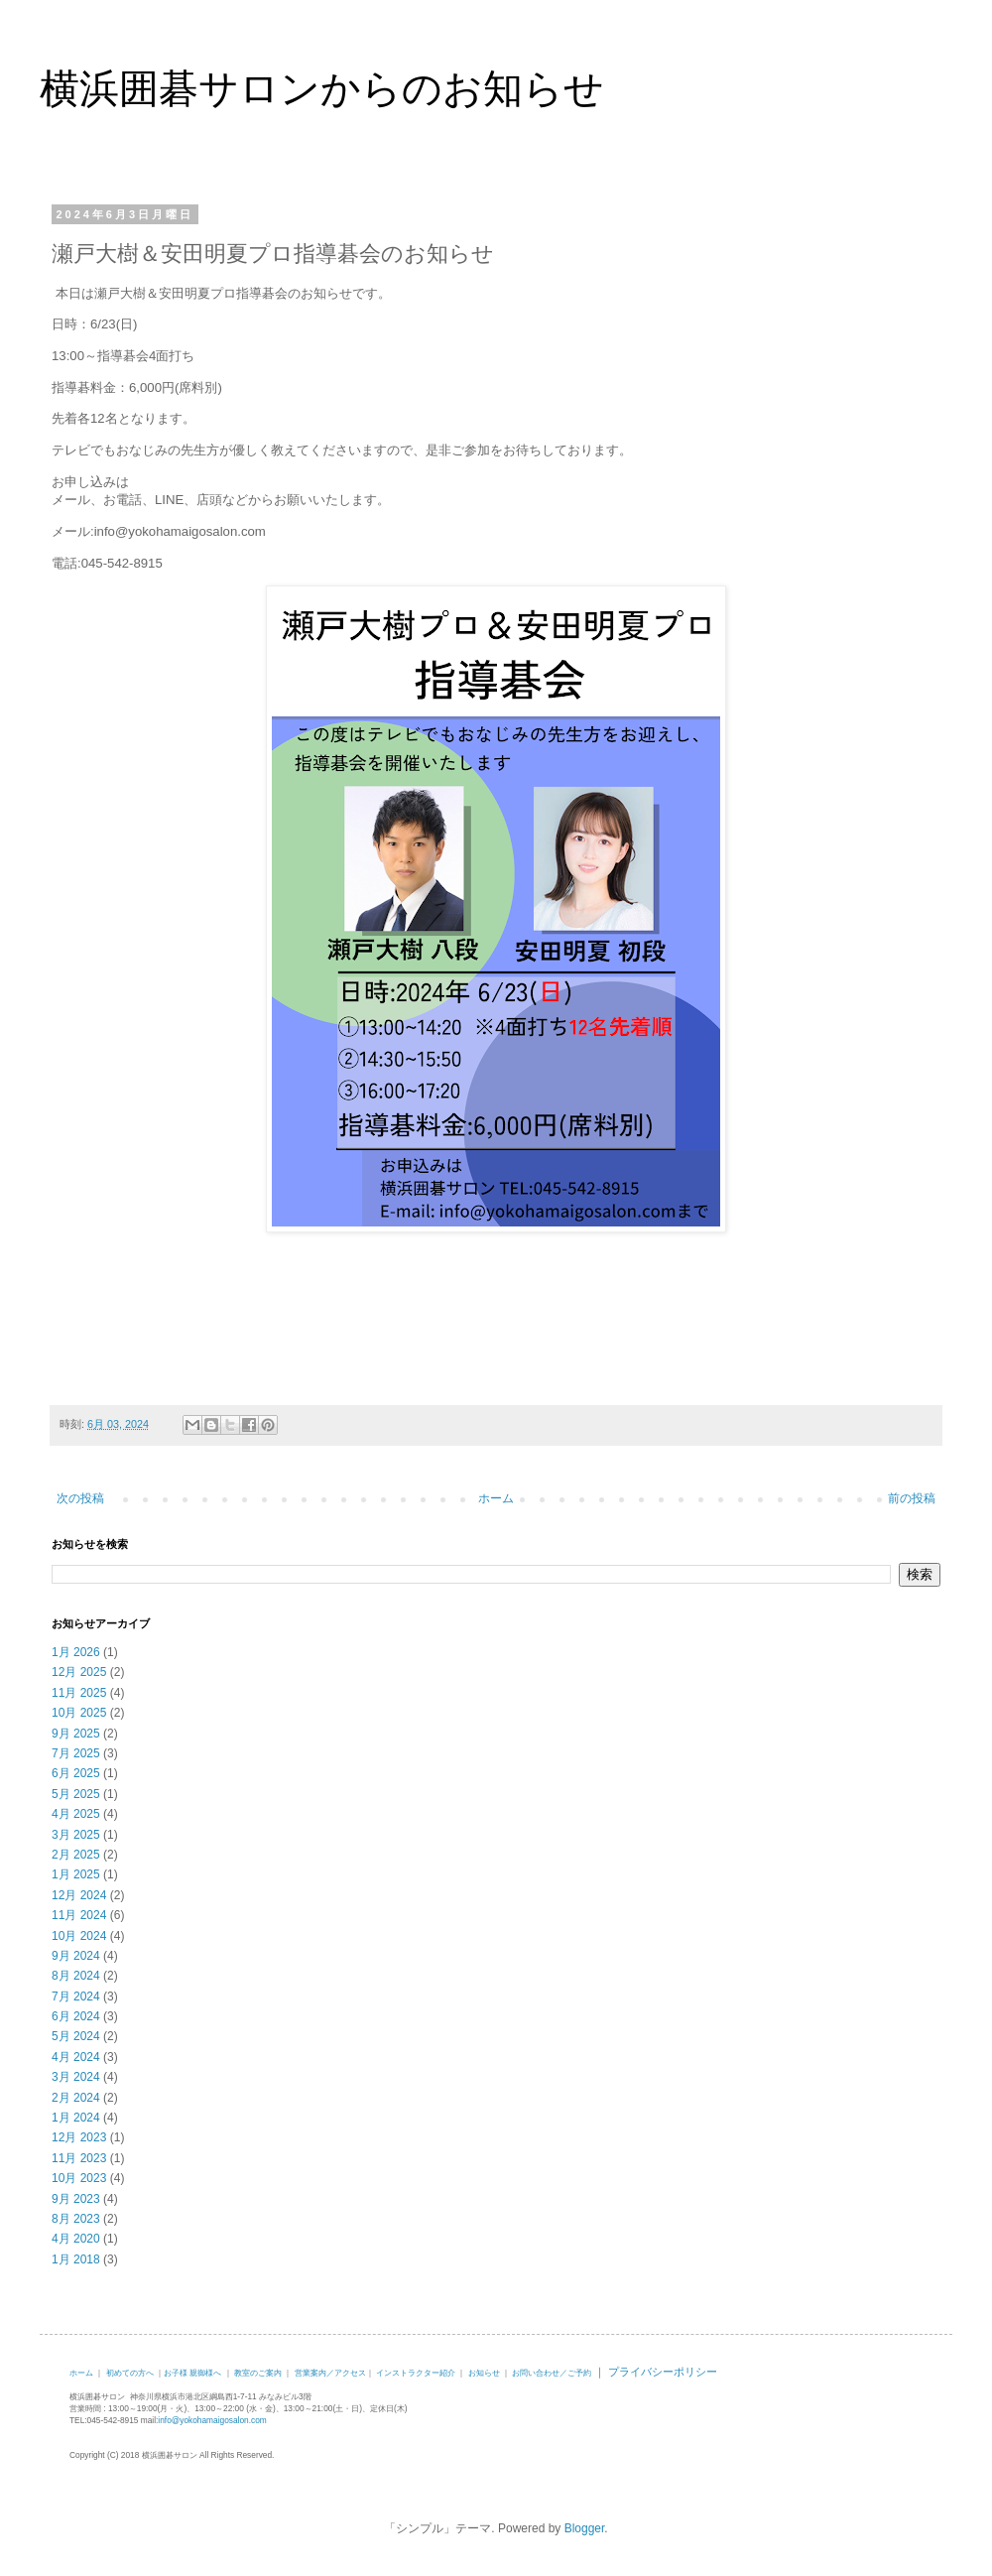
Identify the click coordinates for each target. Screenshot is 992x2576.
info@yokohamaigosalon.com (212, 2420)
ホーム (496, 1498)
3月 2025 (76, 1835)
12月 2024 (79, 1895)
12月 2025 (79, 1672)
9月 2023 (76, 2199)
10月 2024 (79, 1936)
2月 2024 (76, 2098)
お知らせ (484, 2373)
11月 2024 (79, 1915)
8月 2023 (76, 2219)
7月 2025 (76, 1753)
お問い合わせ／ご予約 (551, 2373)
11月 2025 (79, 1693)
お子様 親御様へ (192, 2373)
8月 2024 (76, 1976)
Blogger (584, 2528)
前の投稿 (911, 1498)
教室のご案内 (258, 2373)
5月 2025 (76, 1794)
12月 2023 (79, 2137)
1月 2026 (76, 1652)
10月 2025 (79, 1713)
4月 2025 (76, 1814)
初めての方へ (130, 2373)
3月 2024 (76, 2077)
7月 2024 (76, 1996)
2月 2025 (76, 1855)
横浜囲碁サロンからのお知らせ (322, 88)
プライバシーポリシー (662, 2372)
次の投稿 (80, 1498)
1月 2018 (76, 2259)
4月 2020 (76, 2239)
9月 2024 (76, 1956)
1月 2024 (76, 2118)
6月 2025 (76, 1773)
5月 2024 (76, 2036)
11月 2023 (79, 2158)
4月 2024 (76, 2057)
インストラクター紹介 (415, 2373)
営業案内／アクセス (330, 2373)
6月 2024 (76, 2016)
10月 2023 (79, 2178)
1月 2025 (76, 1874)
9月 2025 (76, 1733)
